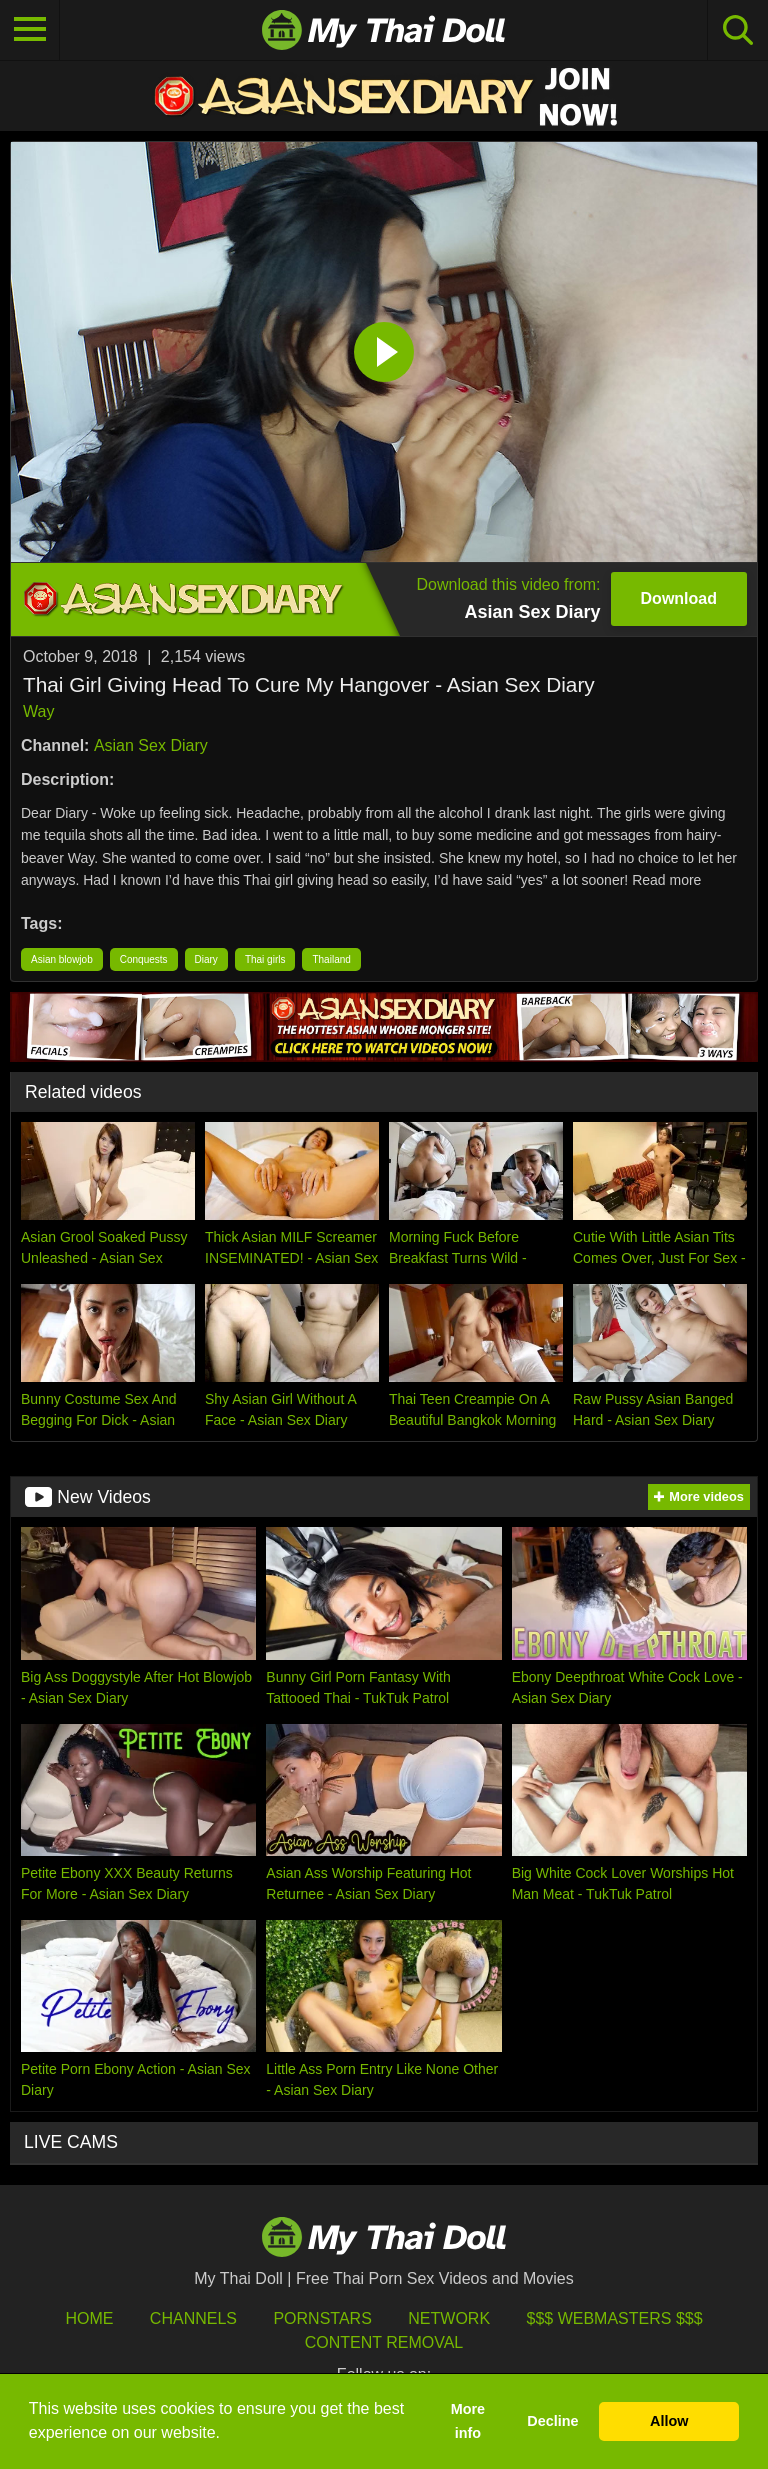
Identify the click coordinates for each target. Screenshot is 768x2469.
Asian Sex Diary (151, 745)
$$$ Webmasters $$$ (615, 2318)
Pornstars (322, 2318)
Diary (206, 959)
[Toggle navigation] (30, 30)
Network (449, 2318)
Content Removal (384, 2342)
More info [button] (468, 2421)
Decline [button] (552, 2421)
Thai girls (265, 959)
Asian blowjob (62, 959)
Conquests (144, 959)
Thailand (331, 959)
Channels (193, 2318)
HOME (89, 2318)
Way (38, 711)
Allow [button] (669, 2421)
